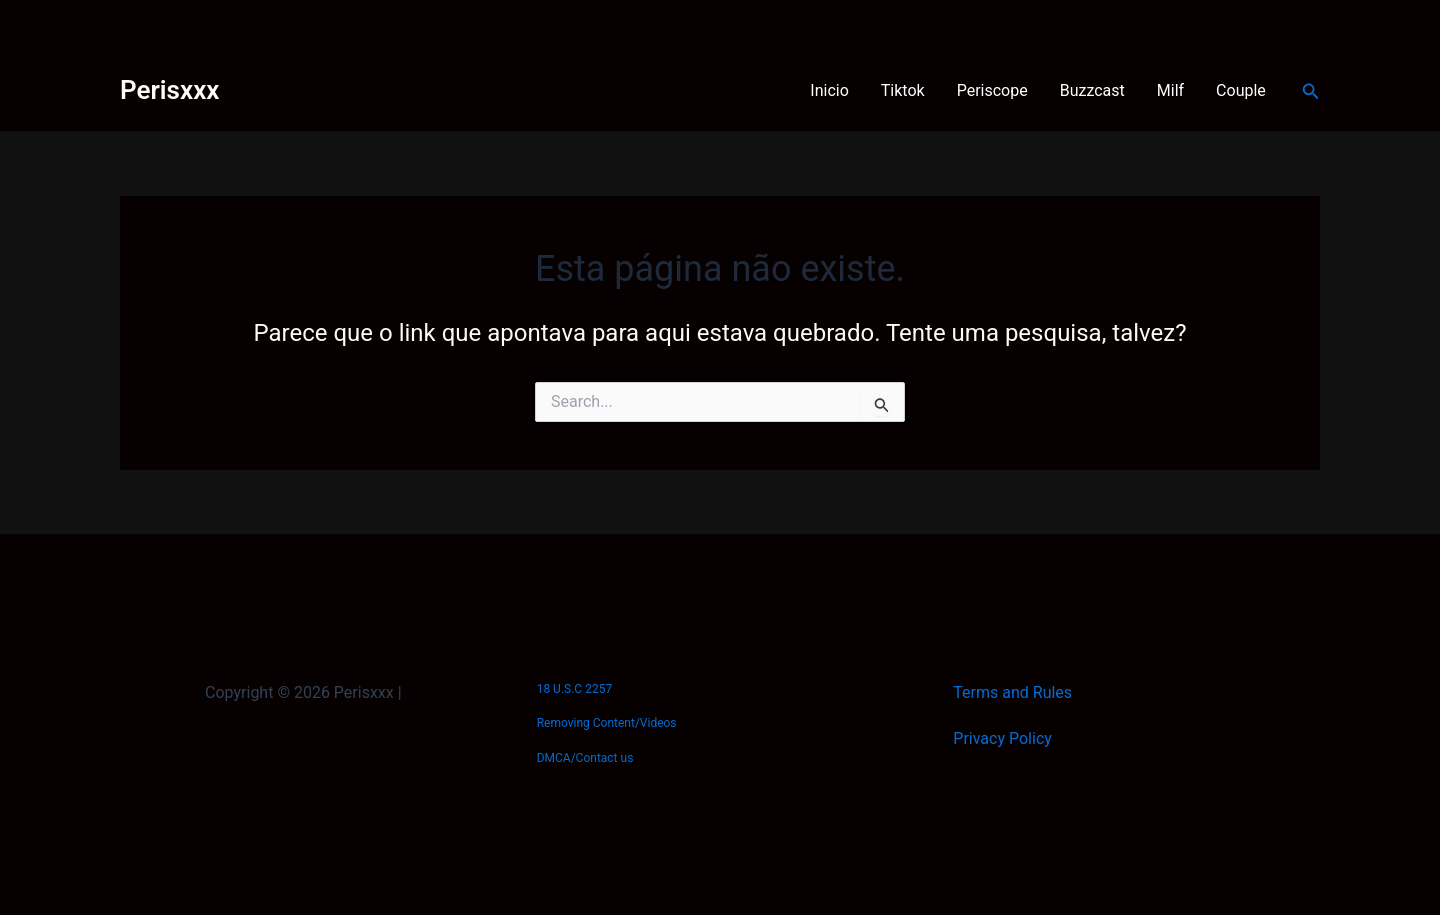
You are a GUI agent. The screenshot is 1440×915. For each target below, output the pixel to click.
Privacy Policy (1002, 738)
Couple (1241, 90)
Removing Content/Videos (607, 723)
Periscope (992, 90)
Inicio (829, 90)
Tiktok (903, 90)
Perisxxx (169, 90)
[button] (1311, 91)
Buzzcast (1092, 90)
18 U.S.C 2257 (574, 689)
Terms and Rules (1012, 692)
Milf (1170, 90)
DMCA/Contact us (585, 758)
